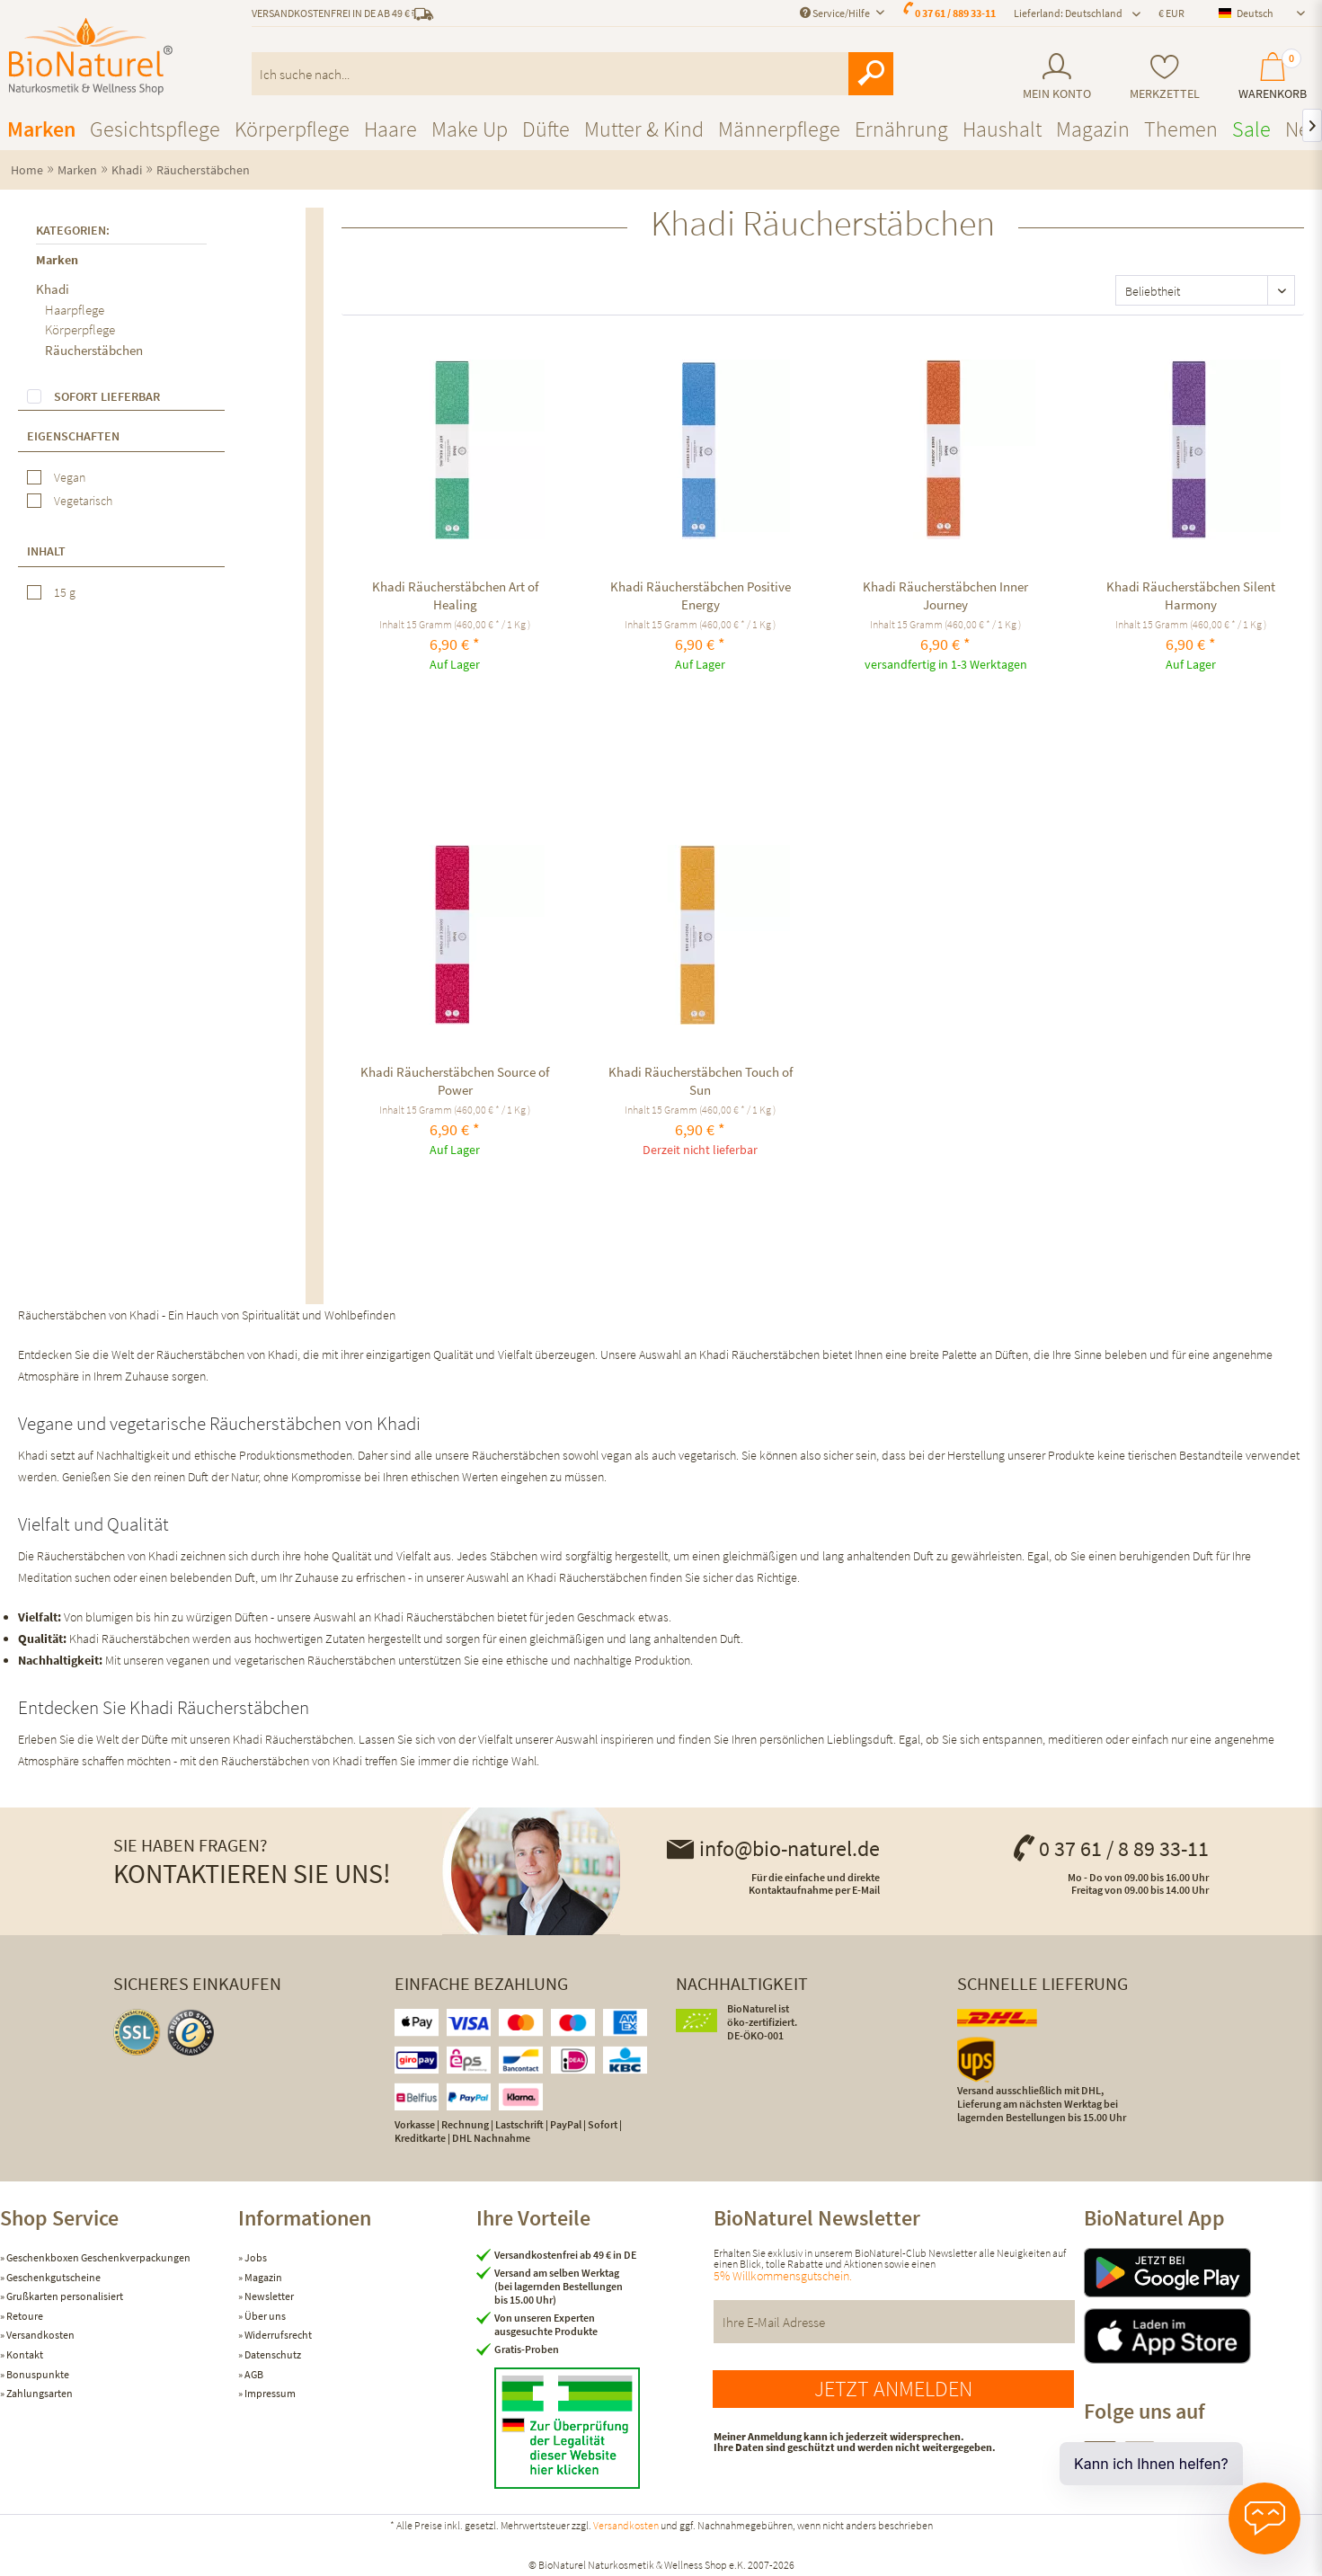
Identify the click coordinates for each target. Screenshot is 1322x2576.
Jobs (255, 2257)
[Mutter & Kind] (644, 129)
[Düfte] (546, 129)
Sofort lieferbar (107, 396)
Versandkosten (39, 2334)
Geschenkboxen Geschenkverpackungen (97, 2257)
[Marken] (41, 129)
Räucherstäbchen (94, 350)
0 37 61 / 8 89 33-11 (1110, 1848)
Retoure (23, 2316)
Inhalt (46, 551)
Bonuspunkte (36, 2374)
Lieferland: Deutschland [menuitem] (1068, 13)
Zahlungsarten (38, 2393)
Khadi (52, 289)
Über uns (264, 2316)
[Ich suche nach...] (573, 73)
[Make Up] (469, 129)
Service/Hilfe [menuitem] (836, 13)
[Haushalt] (1002, 129)
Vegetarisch (83, 501)
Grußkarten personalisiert (63, 2296)
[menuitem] (1056, 77)
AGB (253, 2374)
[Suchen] (870, 73)
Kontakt (23, 2354)
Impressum (269, 2393)
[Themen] (1181, 129)
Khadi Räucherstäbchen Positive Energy (700, 595)
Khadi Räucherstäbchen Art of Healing (455, 595)
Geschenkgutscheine (52, 2277)
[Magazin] (1093, 129)
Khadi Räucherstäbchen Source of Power (454, 1080)
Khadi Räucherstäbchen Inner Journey (945, 595)
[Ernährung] (901, 129)
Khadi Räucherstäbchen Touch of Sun (700, 1080)
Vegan (69, 477)
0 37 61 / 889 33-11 (955, 13)
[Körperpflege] (292, 129)
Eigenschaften (73, 436)
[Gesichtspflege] (155, 129)
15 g (64, 592)
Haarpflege (74, 309)
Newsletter (268, 2296)
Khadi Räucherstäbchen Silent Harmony (1190, 595)
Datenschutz (272, 2354)
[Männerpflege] (779, 129)
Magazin (262, 2277)
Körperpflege (80, 329)
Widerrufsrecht (277, 2334)
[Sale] (1251, 129)
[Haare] (390, 129)
